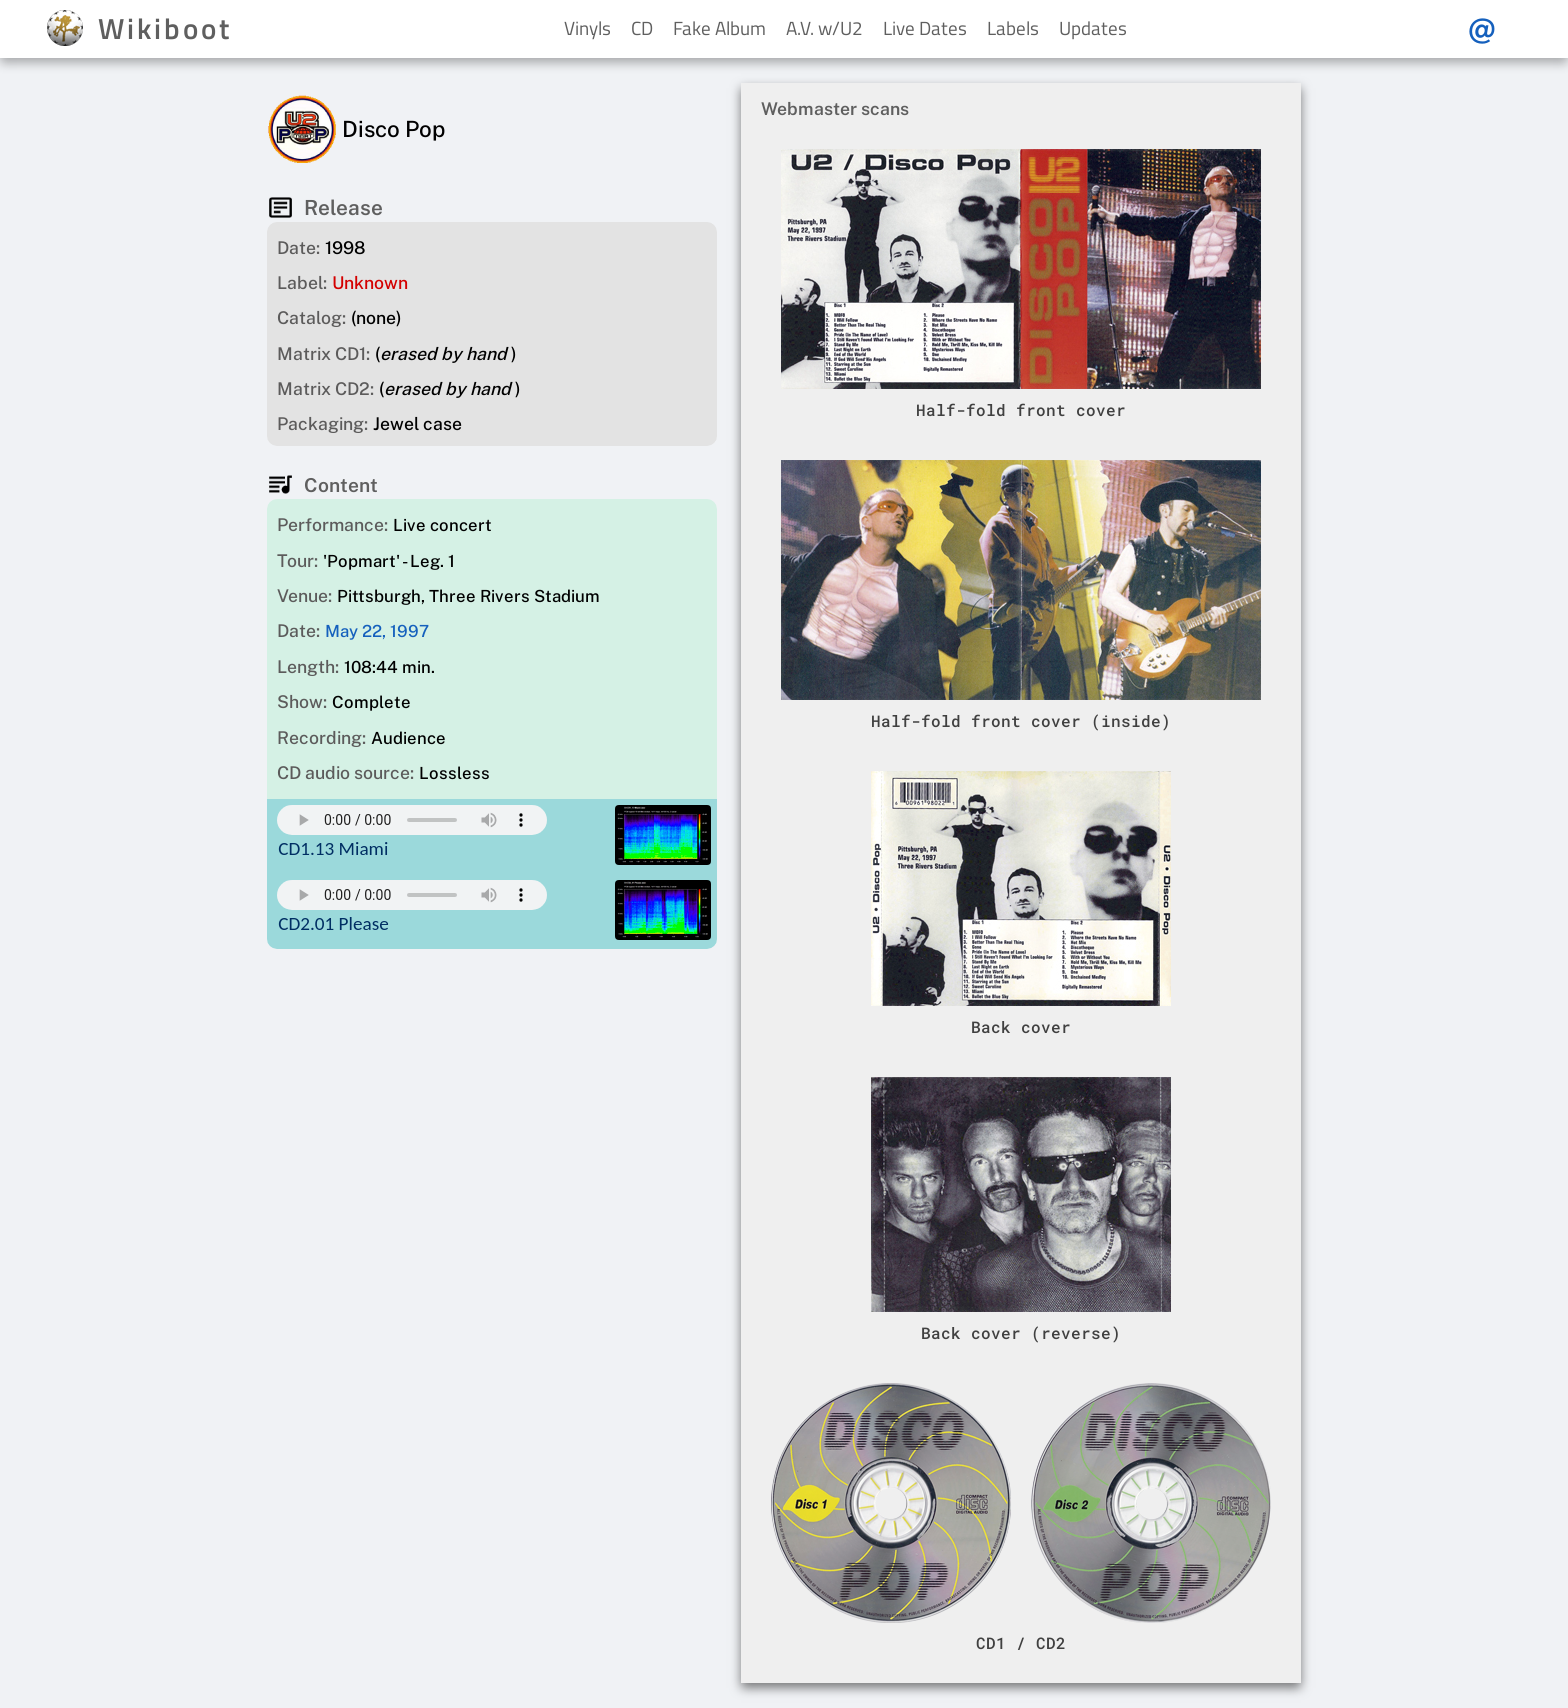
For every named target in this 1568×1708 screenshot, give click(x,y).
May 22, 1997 (377, 631)
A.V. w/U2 (824, 27)
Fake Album (719, 27)
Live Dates (925, 27)
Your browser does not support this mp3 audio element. (412, 820)
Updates (1093, 27)
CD (642, 27)
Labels (1013, 27)
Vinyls (587, 27)
